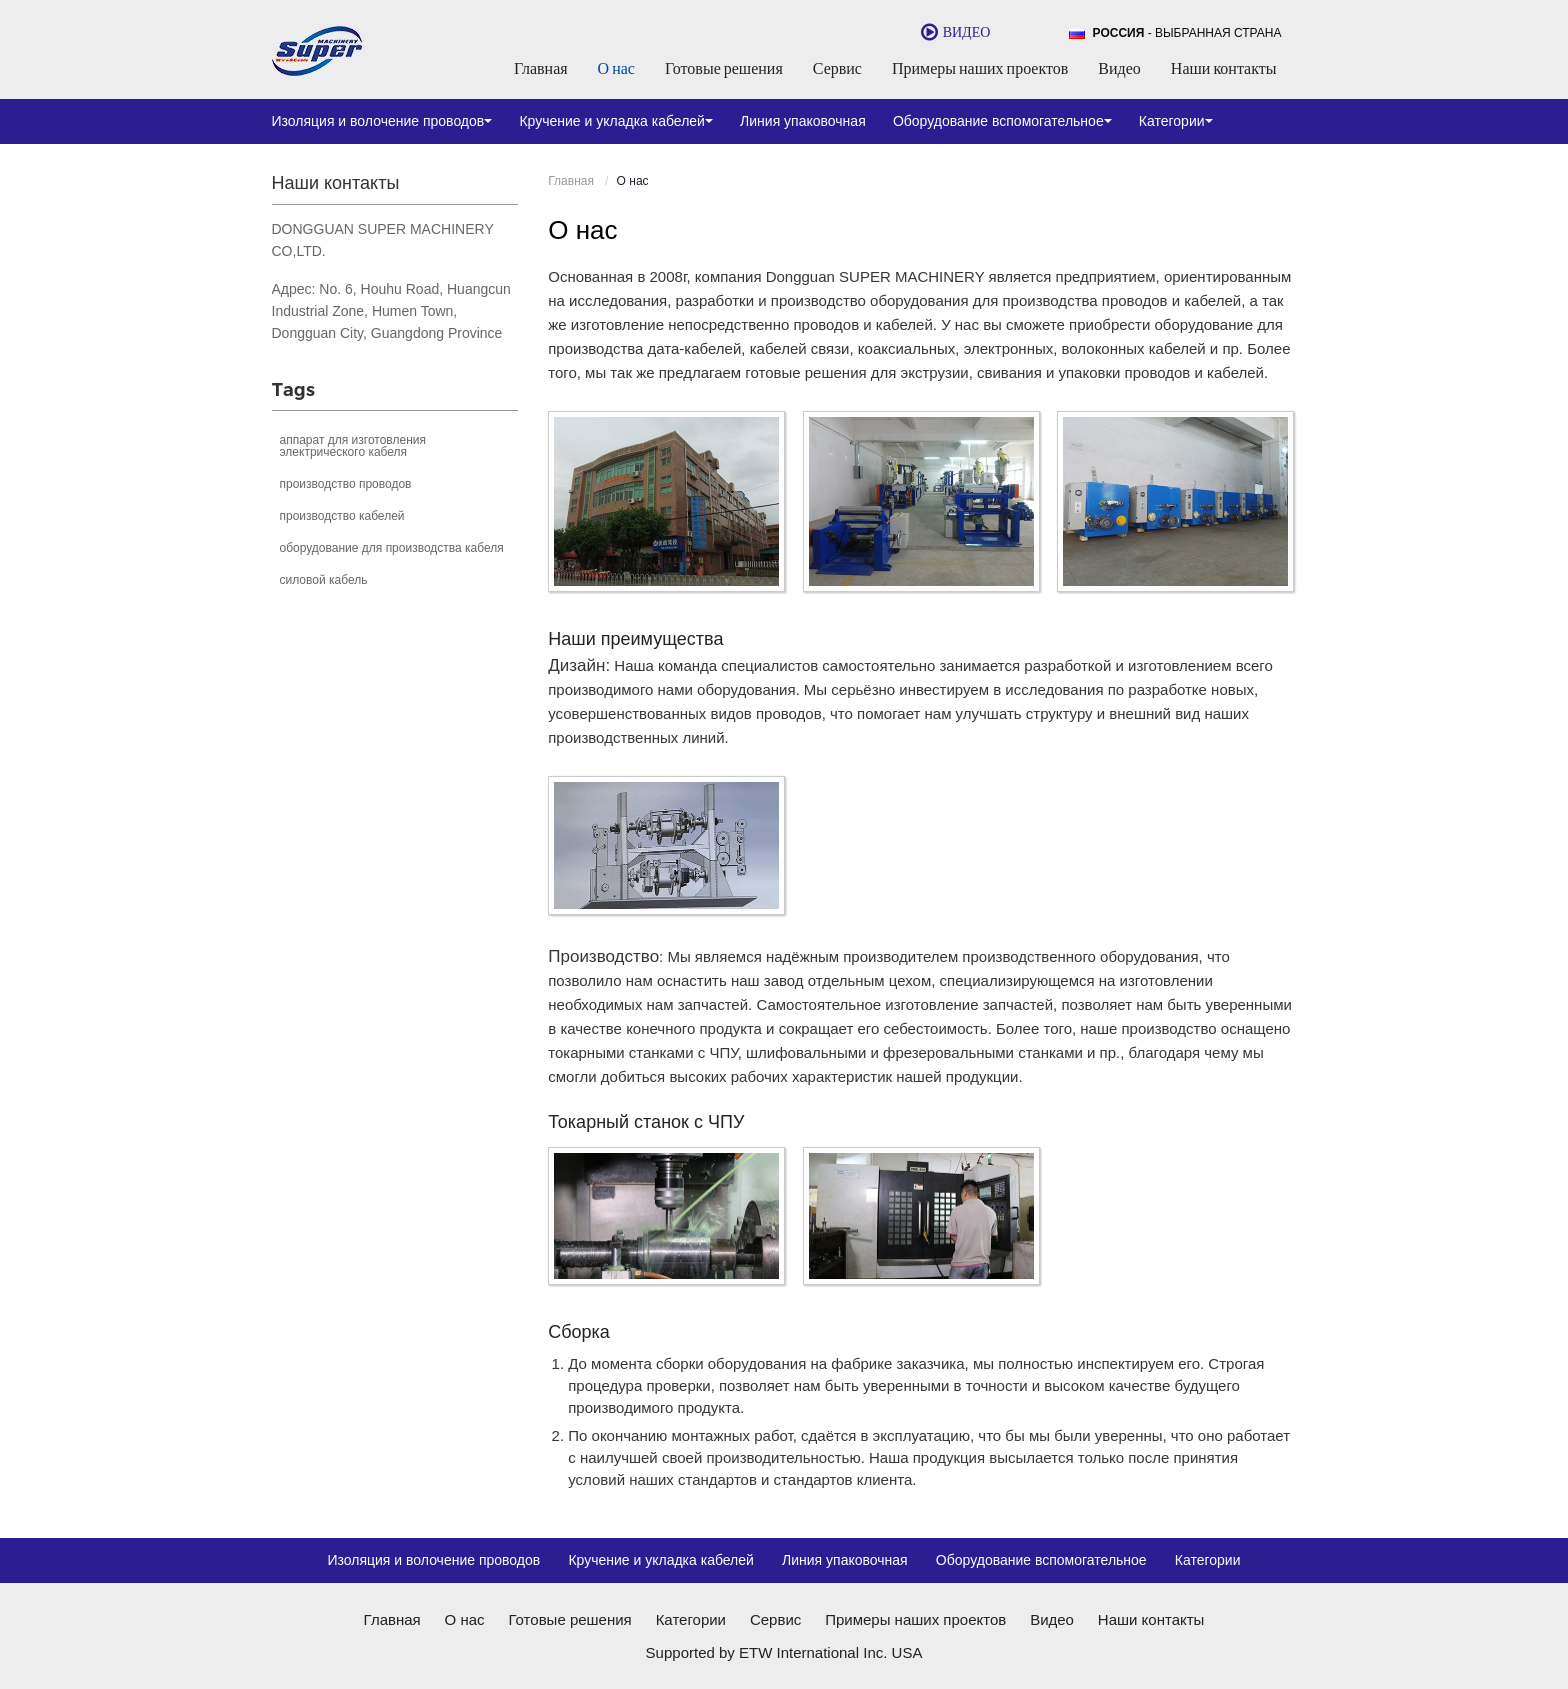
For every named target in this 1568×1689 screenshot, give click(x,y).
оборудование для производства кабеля (392, 548)
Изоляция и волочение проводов (433, 1560)
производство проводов (346, 484)
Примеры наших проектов (980, 68)
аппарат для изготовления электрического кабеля (353, 446)
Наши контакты (1224, 68)
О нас (616, 68)
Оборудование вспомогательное (1041, 1560)
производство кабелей (342, 516)
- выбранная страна (1187, 33)
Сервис (837, 68)
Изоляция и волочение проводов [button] (382, 121)
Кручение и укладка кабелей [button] (616, 121)
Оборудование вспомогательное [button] (1002, 121)
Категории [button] (1176, 121)
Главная (541, 68)
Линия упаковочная (803, 121)
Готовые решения (724, 68)
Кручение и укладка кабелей (661, 1560)
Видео (1119, 68)
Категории (1208, 1560)
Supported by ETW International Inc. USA (784, 1652)
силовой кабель (324, 580)
